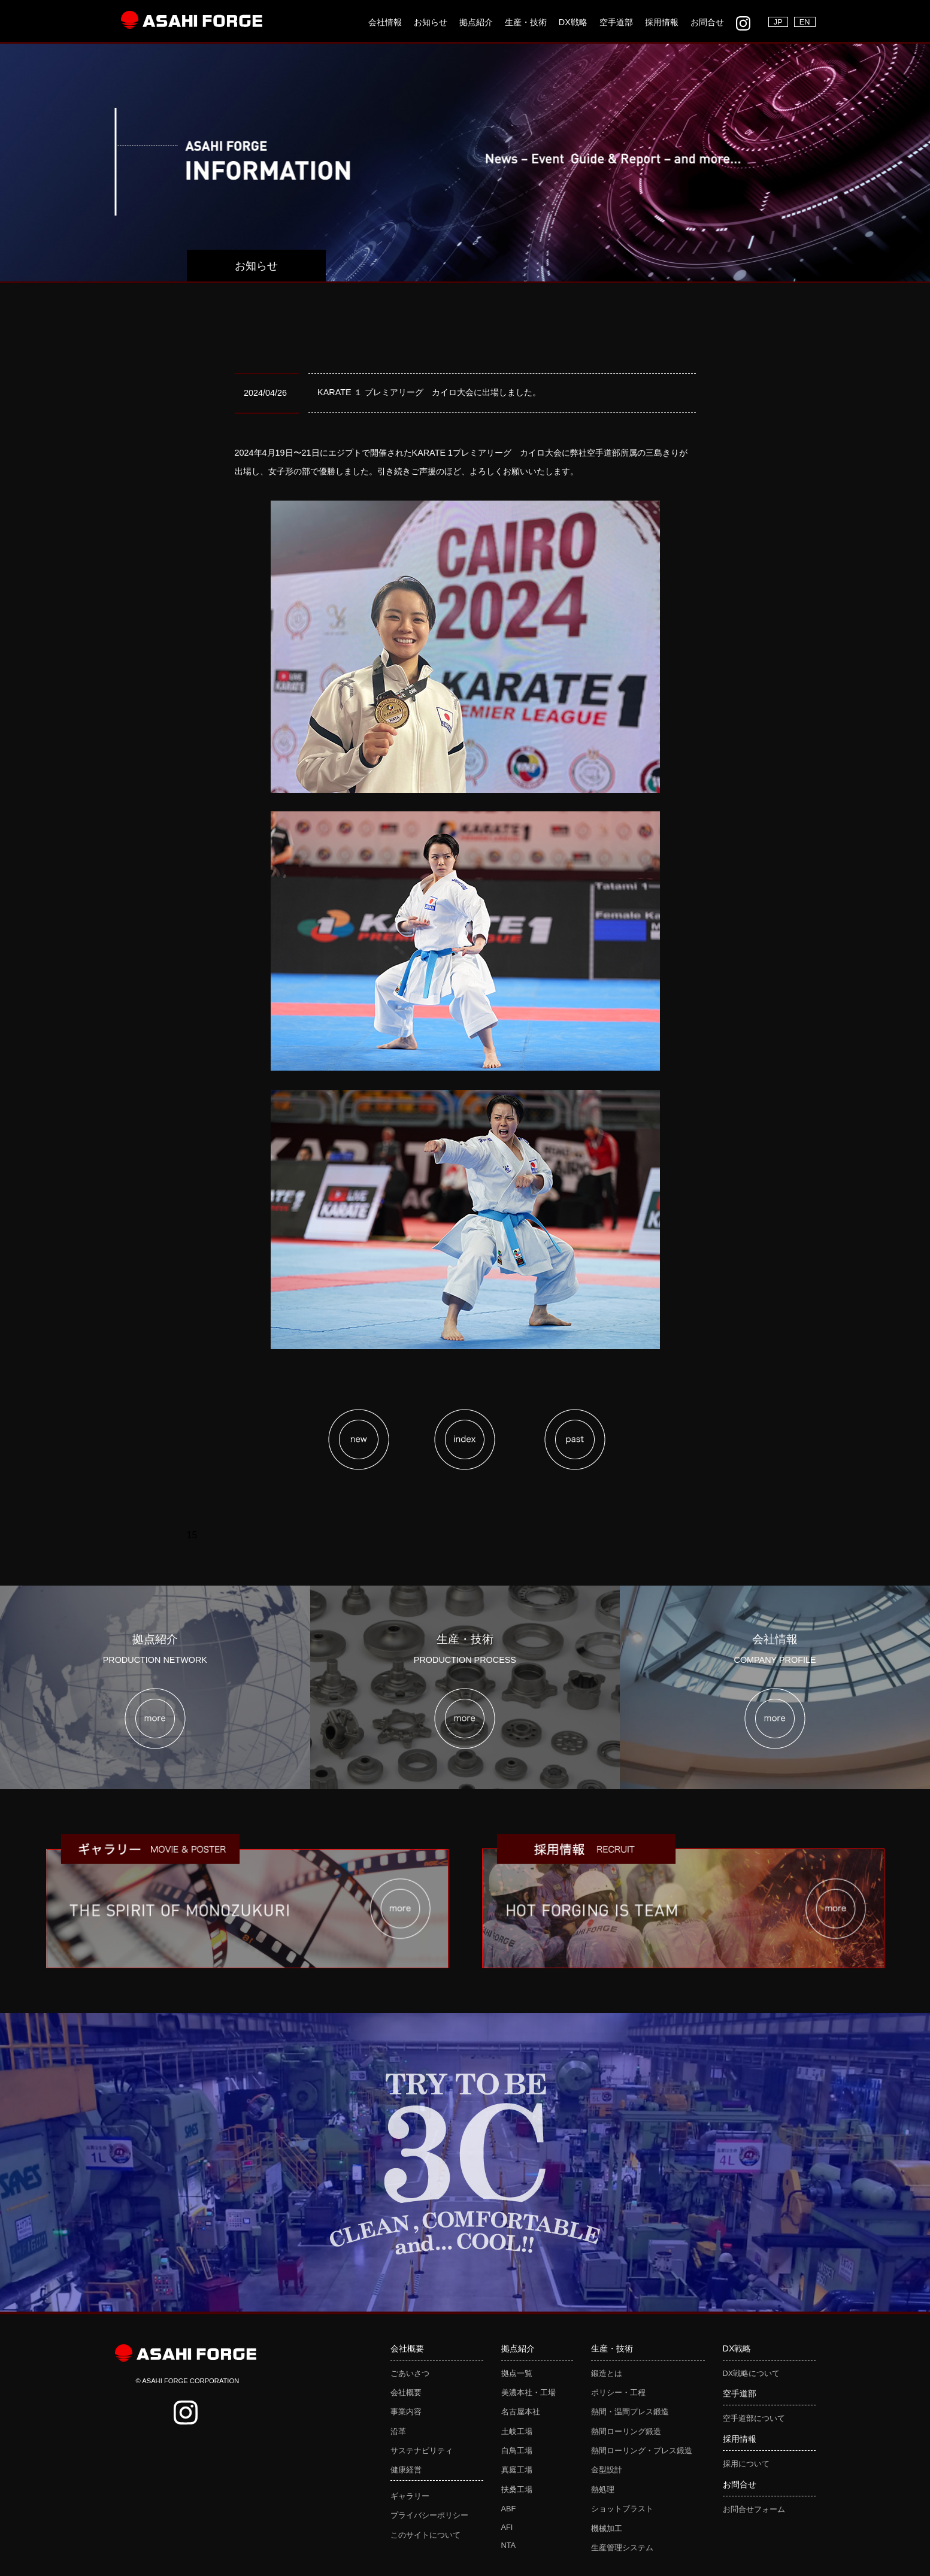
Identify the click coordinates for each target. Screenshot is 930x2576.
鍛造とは (606, 2373)
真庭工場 (516, 2469)
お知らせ (430, 22)
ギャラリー (409, 2496)
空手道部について (754, 2418)
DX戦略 (573, 22)
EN (804, 21)
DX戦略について (751, 2373)
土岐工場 (516, 2431)
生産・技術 (526, 22)
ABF (508, 2508)
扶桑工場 (516, 2489)
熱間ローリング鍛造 (626, 2431)
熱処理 (602, 2489)
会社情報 (385, 22)
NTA (508, 2545)
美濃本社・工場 (528, 2392)
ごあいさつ (409, 2373)
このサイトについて (425, 2534)
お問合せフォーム (754, 2509)
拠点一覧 (516, 2373)
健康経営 (406, 2469)
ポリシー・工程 (618, 2392)
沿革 (398, 2431)
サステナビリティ (421, 2450)
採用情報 (661, 22)
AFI (507, 2527)
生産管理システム (622, 2547)
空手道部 (616, 22)
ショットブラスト (622, 2508)
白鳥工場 (516, 2450)
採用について (746, 2463)
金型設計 (606, 2469)
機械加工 (606, 2528)
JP (778, 21)
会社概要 (406, 2392)
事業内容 (406, 2411)
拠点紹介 (476, 22)
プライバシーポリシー (429, 2515)
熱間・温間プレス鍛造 (630, 2411)
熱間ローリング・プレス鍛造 (641, 2450)
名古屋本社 (520, 2411)
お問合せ (707, 22)
